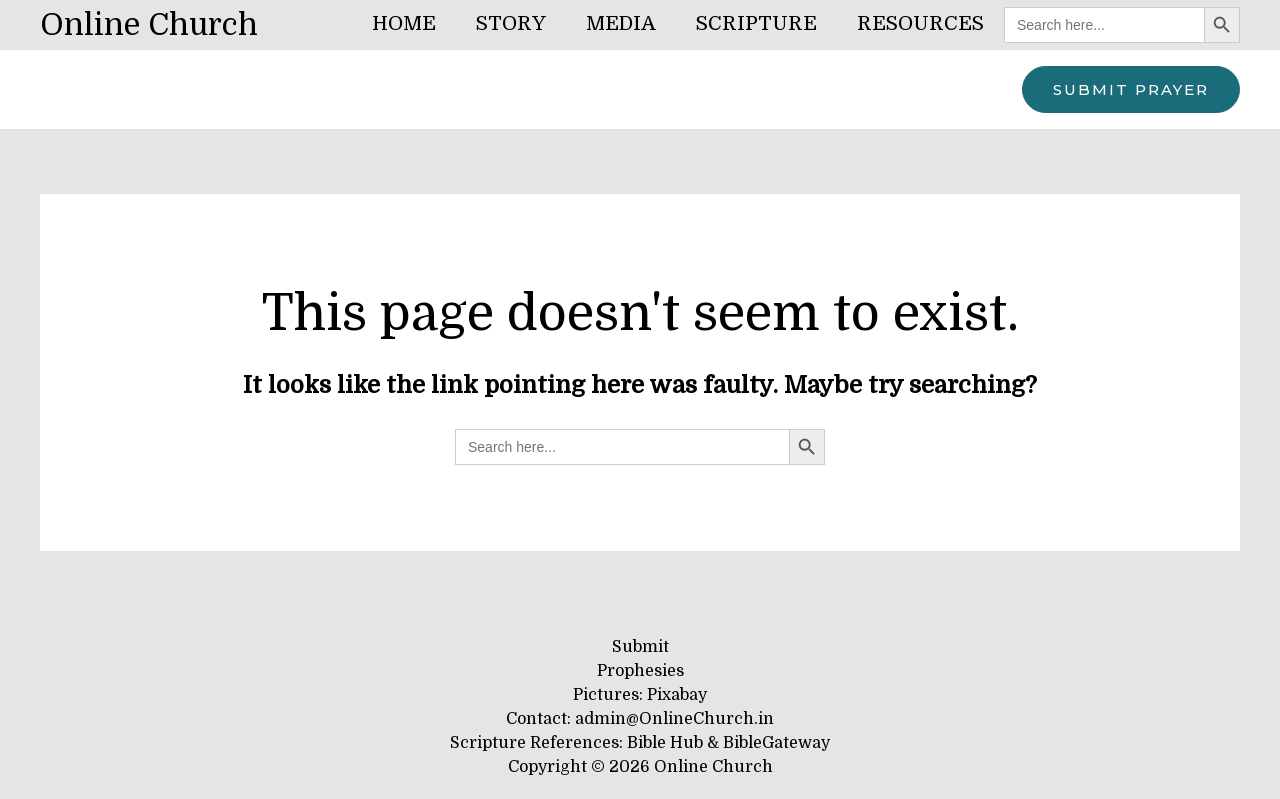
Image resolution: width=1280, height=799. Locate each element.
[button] (1131, 89)
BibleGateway (776, 743)
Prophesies (640, 671)
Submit (640, 647)
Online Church (149, 25)
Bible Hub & (675, 743)
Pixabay (677, 695)
